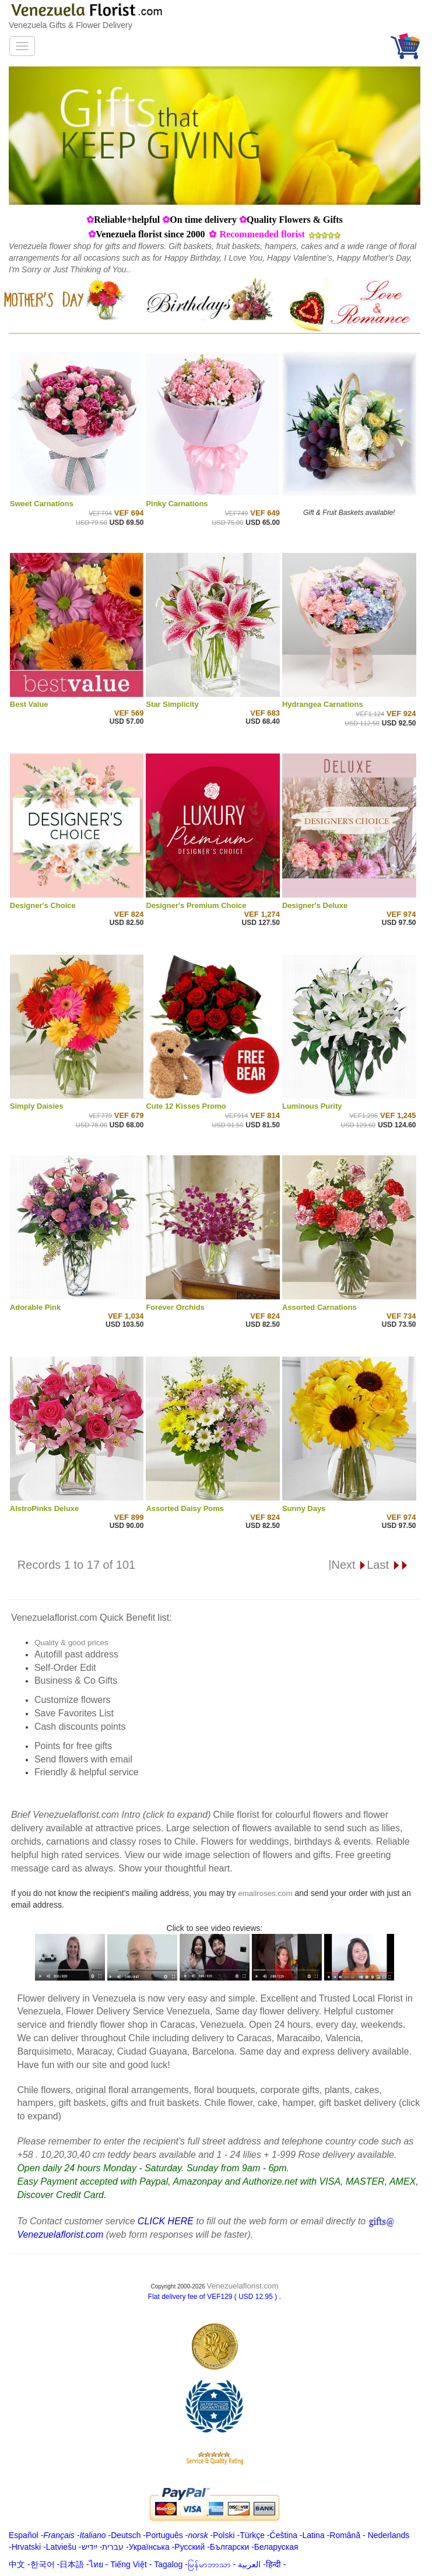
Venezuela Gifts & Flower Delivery (70, 25)
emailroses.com (265, 1893)
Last (387, 1564)
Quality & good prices (71, 1642)
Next (349, 1564)
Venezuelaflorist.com (243, 2285)
